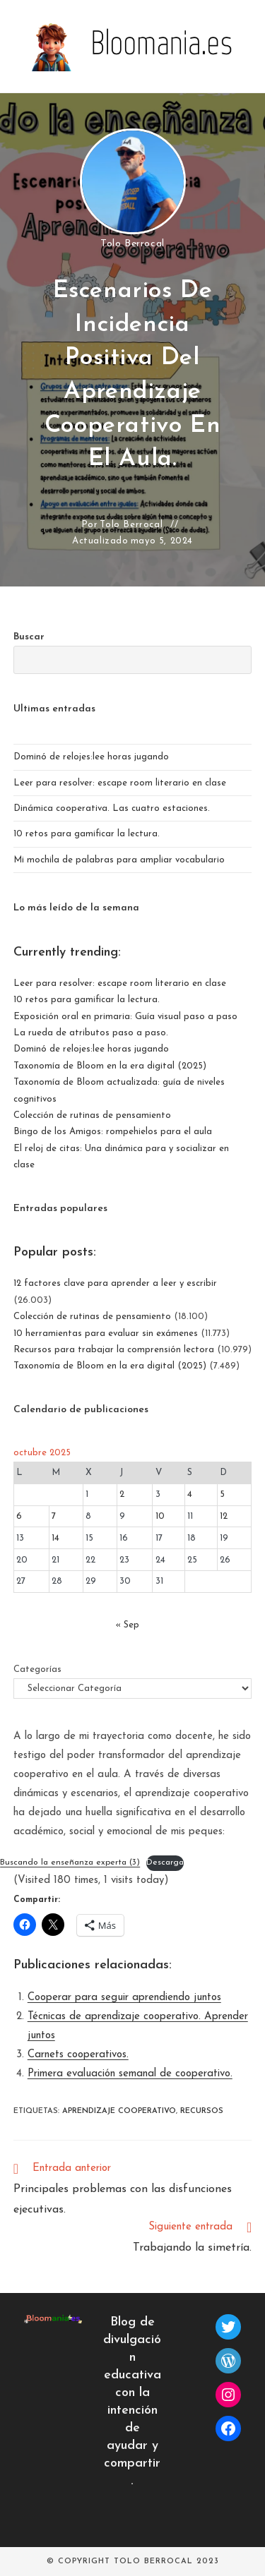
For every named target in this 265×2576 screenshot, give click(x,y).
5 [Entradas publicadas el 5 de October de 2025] (222, 1494)
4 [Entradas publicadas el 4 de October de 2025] (189, 1494)
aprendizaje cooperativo (119, 2111)
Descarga (165, 1862)
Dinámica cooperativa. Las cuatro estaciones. (111, 808)
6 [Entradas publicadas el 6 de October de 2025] (19, 1516)
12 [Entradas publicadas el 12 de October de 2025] (224, 1516)
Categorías (37, 1669)
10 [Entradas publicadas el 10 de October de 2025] (160, 1516)
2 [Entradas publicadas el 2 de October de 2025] (121, 1494)
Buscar (29, 637)
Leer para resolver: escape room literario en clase (119, 783)
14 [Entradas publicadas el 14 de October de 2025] (55, 1538)
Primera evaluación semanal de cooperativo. (130, 2074)
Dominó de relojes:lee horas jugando (91, 757)
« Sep (127, 1625)
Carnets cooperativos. (78, 2055)
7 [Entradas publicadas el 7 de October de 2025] (54, 1516)
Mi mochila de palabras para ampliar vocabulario (119, 860)
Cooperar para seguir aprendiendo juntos (124, 1997)
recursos (201, 2111)
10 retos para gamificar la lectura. (86, 833)
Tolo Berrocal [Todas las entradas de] (132, 244)
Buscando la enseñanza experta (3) (70, 1862)
